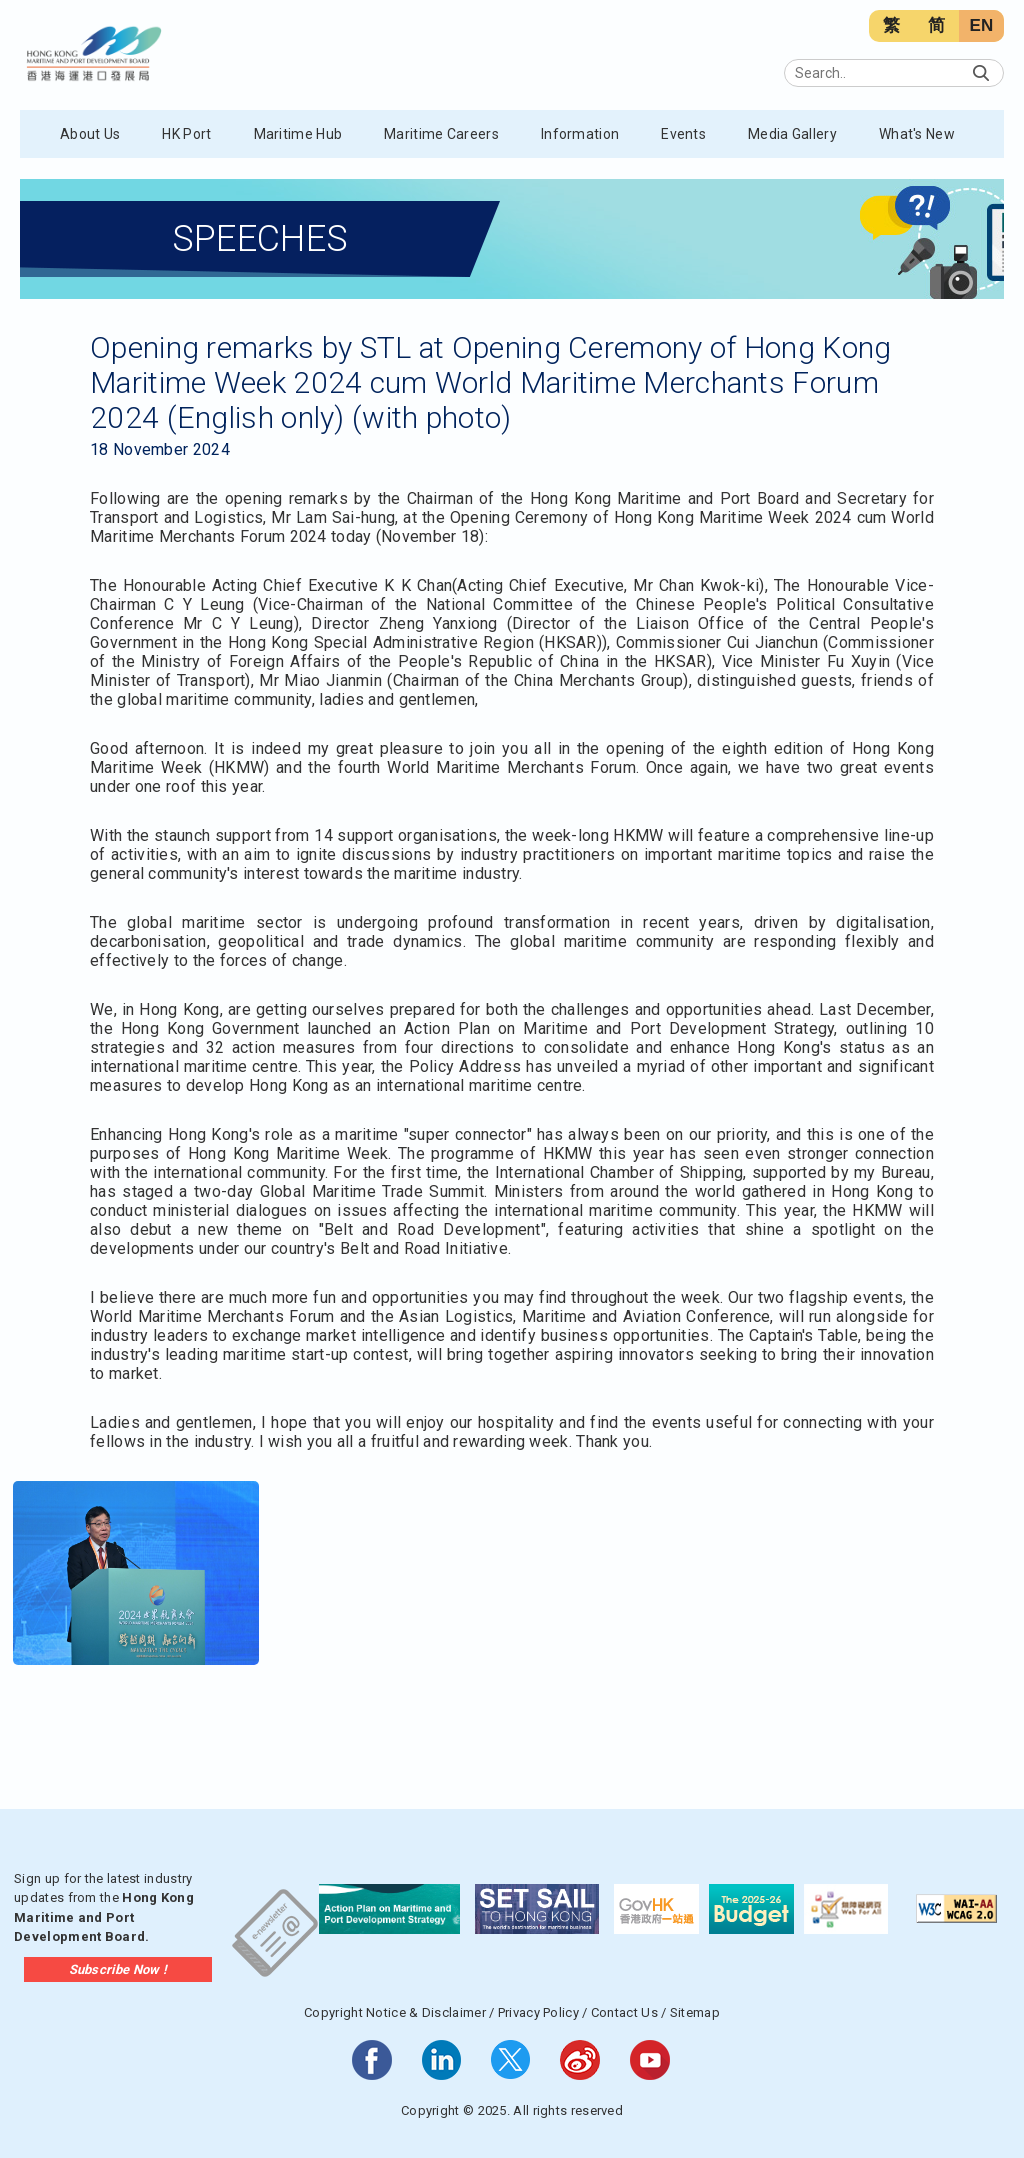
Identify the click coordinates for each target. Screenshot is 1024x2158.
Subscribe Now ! (118, 1969)
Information (580, 134)
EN (981, 25)
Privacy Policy (538, 2012)
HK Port (186, 134)
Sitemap (695, 2012)
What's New (917, 134)
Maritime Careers (441, 134)
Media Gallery (792, 134)
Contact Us (624, 2012)
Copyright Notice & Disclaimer (395, 2012)
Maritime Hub (298, 134)
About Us (90, 134)
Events (683, 134)
